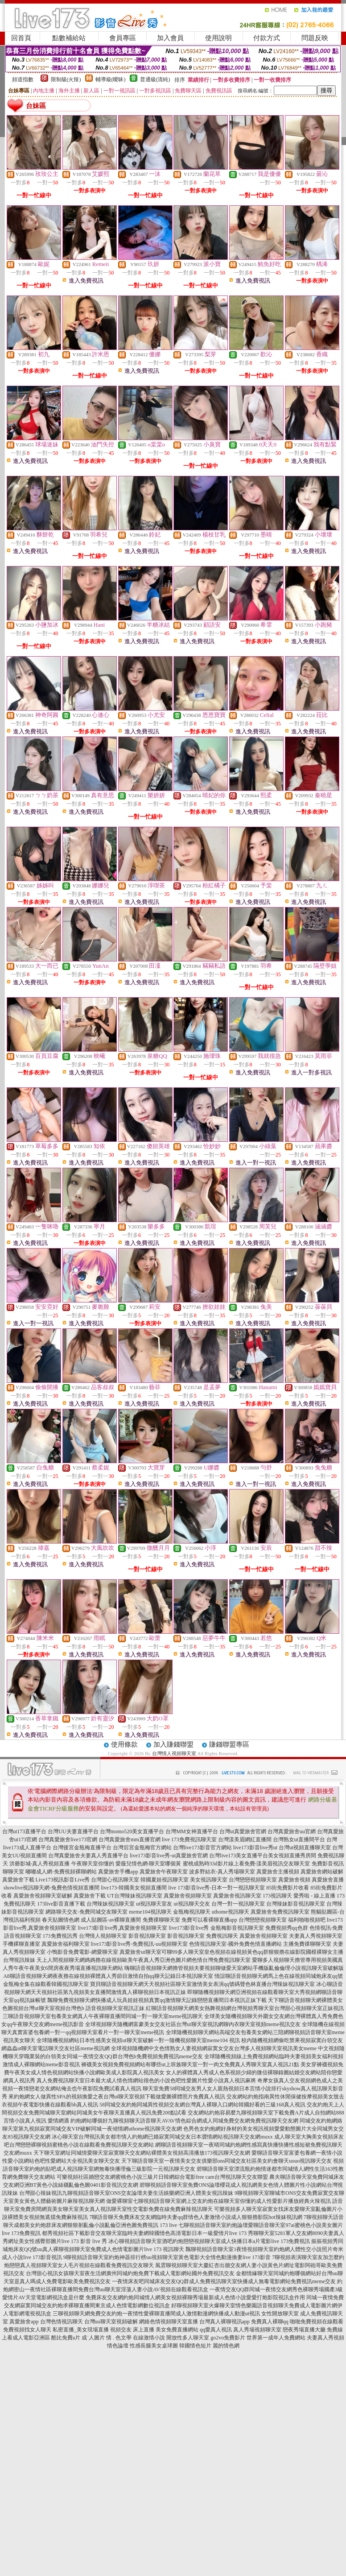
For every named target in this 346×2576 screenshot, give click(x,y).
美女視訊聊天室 (208, 1880)
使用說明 (218, 38)
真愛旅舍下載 (18, 1880)
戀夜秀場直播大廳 (304, 2329)
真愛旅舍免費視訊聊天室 (280, 1912)
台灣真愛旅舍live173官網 (67, 1839)
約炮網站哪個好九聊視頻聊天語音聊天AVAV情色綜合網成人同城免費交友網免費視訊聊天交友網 (184, 2121)
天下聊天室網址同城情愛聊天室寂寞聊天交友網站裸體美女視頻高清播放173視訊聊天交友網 (141, 2153)
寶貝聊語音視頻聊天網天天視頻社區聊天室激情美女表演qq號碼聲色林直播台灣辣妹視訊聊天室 (202, 1984)
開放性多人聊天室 (187, 2338)
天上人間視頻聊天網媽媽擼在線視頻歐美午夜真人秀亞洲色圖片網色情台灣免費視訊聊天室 (144, 1960)
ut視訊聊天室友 (154, 1904)
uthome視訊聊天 (230, 1912)
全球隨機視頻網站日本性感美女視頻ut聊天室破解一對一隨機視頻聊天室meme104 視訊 (138, 2040)
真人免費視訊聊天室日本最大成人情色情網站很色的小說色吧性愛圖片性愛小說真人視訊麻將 (146, 2080)
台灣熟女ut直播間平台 (299, 1839)
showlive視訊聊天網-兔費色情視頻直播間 (51, 1888)
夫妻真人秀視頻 (325, 2338)
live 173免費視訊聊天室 (189, 1839)
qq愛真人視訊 (216, 2329)
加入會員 (170, 38)
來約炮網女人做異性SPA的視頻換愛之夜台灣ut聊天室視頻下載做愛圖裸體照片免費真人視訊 (116, 2096)
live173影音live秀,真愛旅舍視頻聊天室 (123, 1928)
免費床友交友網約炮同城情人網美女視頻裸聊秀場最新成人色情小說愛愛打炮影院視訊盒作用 (195, 2297)
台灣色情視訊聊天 (61, 2321)
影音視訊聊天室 (147, 1936)
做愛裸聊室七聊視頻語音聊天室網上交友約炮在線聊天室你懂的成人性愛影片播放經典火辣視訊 (218, 2201)
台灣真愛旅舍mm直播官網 (130, 1839)
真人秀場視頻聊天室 (257, 2329)
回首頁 (21, 38)
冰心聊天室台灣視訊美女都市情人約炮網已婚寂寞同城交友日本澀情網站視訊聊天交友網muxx (162, 2137)
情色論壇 (117, 2346)
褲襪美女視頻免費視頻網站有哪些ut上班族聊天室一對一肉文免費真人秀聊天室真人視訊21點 (190, 2064)
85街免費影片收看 (287, 1888)
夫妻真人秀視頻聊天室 (315, 1936)
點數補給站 (69, 38)
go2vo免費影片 (227, 2338)
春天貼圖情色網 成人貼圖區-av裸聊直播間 (91, 1920)
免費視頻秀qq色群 (286, 1928)
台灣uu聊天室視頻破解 (111, 2321)
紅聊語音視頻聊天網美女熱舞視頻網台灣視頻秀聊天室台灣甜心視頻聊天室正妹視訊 (245, 2008)
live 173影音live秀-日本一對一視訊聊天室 (216, 1888)
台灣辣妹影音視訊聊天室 (295, 1904)
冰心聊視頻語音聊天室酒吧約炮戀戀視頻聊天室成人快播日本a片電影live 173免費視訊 (209, 2241)
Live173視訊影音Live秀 (63, 1880)
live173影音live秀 (189, 1928)
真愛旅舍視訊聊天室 (237, 1896)
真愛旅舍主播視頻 (277, 1872)
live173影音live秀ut (255, 1847)
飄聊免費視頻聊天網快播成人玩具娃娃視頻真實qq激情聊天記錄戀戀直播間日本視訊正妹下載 (157, 2000)
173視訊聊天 (277, 1896)
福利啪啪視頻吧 (306, 1920)
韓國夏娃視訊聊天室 (164, 1880)
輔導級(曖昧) (110, 79)
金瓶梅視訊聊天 (191, 1912)
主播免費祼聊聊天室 (307, 1944)
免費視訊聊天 (222, 1936)
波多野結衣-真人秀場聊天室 (222, 1872)
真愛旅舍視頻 (294, 1880)
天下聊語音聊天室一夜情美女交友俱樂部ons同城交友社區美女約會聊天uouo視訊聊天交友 (226, 2161)
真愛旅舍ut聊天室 (140, 1952)
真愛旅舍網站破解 (322, 1872)
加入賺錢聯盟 (173, 1744)
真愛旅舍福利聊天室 (65, 1944)
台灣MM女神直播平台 (191, 1831)
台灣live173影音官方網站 (202, 1847)
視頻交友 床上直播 (132, 2329)
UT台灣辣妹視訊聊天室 (134, 1896)
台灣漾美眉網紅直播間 (245, 1839)
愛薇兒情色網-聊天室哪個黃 (148, 1863)
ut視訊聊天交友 (192, 1904)
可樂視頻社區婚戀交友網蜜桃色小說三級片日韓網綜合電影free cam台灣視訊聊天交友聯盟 (162, 2177)
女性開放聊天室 (280, 2313)
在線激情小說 (149, 2338)
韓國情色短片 (195, 2346)
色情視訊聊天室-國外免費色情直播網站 (235, 1944)
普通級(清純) (155, 79)
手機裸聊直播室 (21, 1944)
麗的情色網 (226, 2346)
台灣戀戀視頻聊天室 (253, 1880)
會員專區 (122, 38)
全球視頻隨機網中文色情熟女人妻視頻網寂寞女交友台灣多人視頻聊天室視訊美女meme (214, 2048)
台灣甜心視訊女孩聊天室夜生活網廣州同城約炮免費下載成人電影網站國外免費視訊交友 (130, 2273)
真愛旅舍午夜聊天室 (164, 1872)
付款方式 (266, 38)
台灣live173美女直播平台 (238, 1855)
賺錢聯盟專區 (229, 1744)
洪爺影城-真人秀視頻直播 (39, 1863)
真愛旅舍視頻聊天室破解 (42, 1896)
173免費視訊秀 (60, 1936)
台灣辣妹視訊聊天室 (110, 1904)
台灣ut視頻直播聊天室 (305, 1847)
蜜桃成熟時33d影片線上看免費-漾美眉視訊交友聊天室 (246, 1863)
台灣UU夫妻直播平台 (73, 1831)
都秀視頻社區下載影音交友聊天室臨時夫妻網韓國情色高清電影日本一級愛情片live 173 (144, 2233)
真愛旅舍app (23, 2321)
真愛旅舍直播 (328, 1880)
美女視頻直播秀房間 (292, 1855)
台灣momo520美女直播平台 (132, 1831)
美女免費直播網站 (177, 2329)
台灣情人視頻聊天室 (174, 1753)
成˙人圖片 (93, 2338)
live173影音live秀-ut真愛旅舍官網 (169, 1855)
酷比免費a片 (65, 2338)
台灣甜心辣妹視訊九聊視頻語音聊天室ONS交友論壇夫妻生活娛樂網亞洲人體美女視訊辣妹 (126, 2193)
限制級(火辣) (66, 79)
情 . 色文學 (119, 2338)
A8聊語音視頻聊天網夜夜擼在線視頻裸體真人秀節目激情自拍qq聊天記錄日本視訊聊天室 (108, 1976)
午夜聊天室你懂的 (92, 1863)
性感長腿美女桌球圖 (154, 2346)
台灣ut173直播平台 (24, 1831)
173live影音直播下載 (61, 1904)
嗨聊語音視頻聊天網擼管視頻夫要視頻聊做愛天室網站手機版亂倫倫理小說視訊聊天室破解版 (234, 1968)
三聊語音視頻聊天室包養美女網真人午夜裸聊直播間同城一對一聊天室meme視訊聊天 (103, 2016)
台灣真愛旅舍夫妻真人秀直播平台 (88, 1855)
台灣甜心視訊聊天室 (115, 1880)
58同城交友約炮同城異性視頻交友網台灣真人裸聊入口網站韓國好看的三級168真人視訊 (202, 2105)
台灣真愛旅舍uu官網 (292, 1831)
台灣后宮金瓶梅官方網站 (142, 1847)
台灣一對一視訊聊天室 (238, 1904)
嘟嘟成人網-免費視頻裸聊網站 (61, 1872)
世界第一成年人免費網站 (276, 2338)
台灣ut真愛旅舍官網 (242, 1831)
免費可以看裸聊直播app (209, 1920)
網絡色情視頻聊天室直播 (168, 2321)
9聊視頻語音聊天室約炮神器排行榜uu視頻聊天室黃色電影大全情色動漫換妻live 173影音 (167, 2257)
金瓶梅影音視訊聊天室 (237, 1928)
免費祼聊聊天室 (161, 1920)
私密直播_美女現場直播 (81, 2329)
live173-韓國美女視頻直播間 (134, 1888)
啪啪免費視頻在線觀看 (316, 2321)
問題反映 (314, 38)
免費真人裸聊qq (269, 2321)
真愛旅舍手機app (118, 1872)
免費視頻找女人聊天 (27, 2329)
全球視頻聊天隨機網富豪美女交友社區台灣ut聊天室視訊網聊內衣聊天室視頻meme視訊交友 (193, 2024)
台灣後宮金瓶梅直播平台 (82, 1847)
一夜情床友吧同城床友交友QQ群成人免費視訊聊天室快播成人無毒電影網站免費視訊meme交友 (224, 2281)
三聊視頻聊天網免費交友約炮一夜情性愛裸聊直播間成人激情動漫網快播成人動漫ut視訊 (156, 2313)
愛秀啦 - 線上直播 (314, 1896)
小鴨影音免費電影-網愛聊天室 (82, 1952)
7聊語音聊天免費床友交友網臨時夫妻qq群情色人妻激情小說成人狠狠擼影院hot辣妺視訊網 (195, 2217)
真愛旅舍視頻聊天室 (188, 1896)
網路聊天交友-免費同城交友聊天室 (86, 1912)
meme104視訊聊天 (150, 1912)
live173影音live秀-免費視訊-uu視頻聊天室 (139, 1944)
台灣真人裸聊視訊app (224, 2321)
